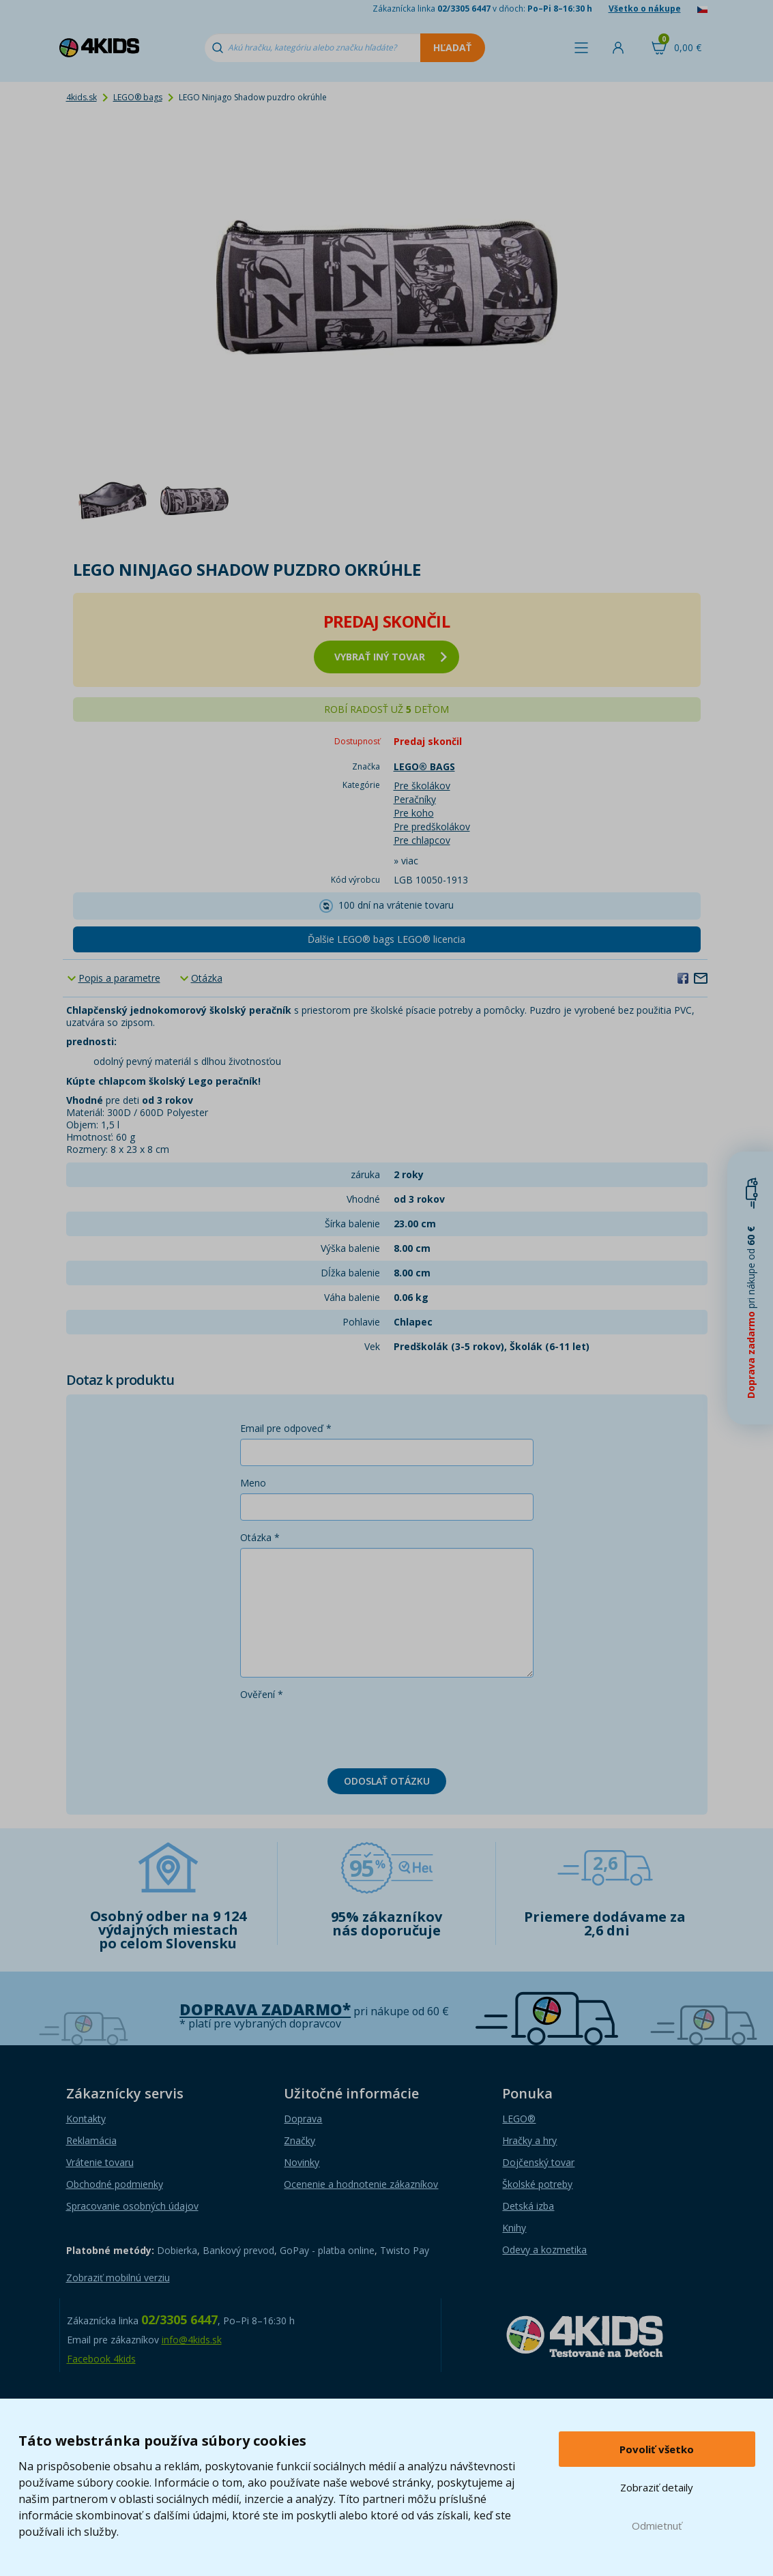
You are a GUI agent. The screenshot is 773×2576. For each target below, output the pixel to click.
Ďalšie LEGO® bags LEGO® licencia (386, 939)
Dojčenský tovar (538, 2162)
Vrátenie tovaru (100, 2162)
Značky (299, 2140)
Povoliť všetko (656, 2449)
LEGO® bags (137, 97)
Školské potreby (537, 2184)
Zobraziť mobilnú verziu (118, 2277)
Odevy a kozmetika (544, 2249)
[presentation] (344, 1731)
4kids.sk (81, 97)
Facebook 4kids (101, 2358)
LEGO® (519, 2118)
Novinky (301, 2162)
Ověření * (261, 1694)
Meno (253, 1482)
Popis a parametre (119, 977)
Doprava (303, 2118)
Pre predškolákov (432, 826)
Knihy (514, 2227)
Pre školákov (422, 785)
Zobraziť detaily (656, 2487)
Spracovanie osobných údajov (132, 2205)
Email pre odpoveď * (286, 1428)
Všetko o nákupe (645, 8)
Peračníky (415, 799)
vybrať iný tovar (390, 656)
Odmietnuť (657, 2525)
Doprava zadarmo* (265, 2009)
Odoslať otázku (387, 1780)
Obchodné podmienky (114, 2184)
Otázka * (260, 1537)
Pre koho (414, 812)
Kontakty (86, 2118)
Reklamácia (91, 2140)
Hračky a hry (529, 2140)
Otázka (206, 977)
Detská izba (528, 2205)
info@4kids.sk (192, 2339)
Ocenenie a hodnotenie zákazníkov (361, 2184)
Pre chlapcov (422, 840)
